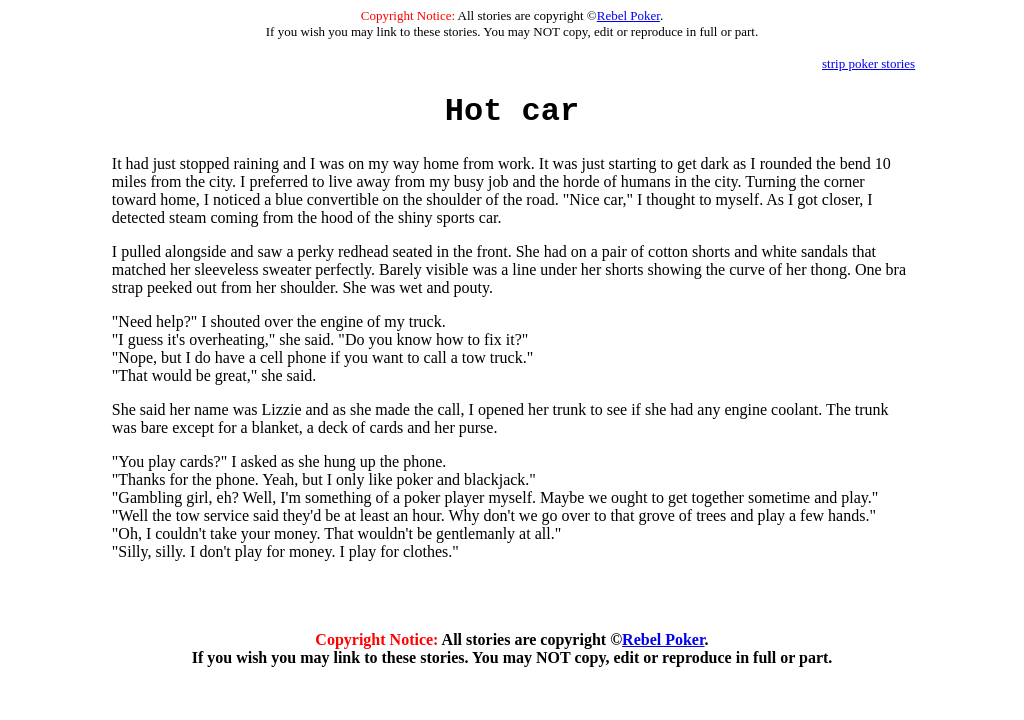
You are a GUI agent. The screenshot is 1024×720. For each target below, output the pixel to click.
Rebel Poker (628, 15)
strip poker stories (868, 63)
